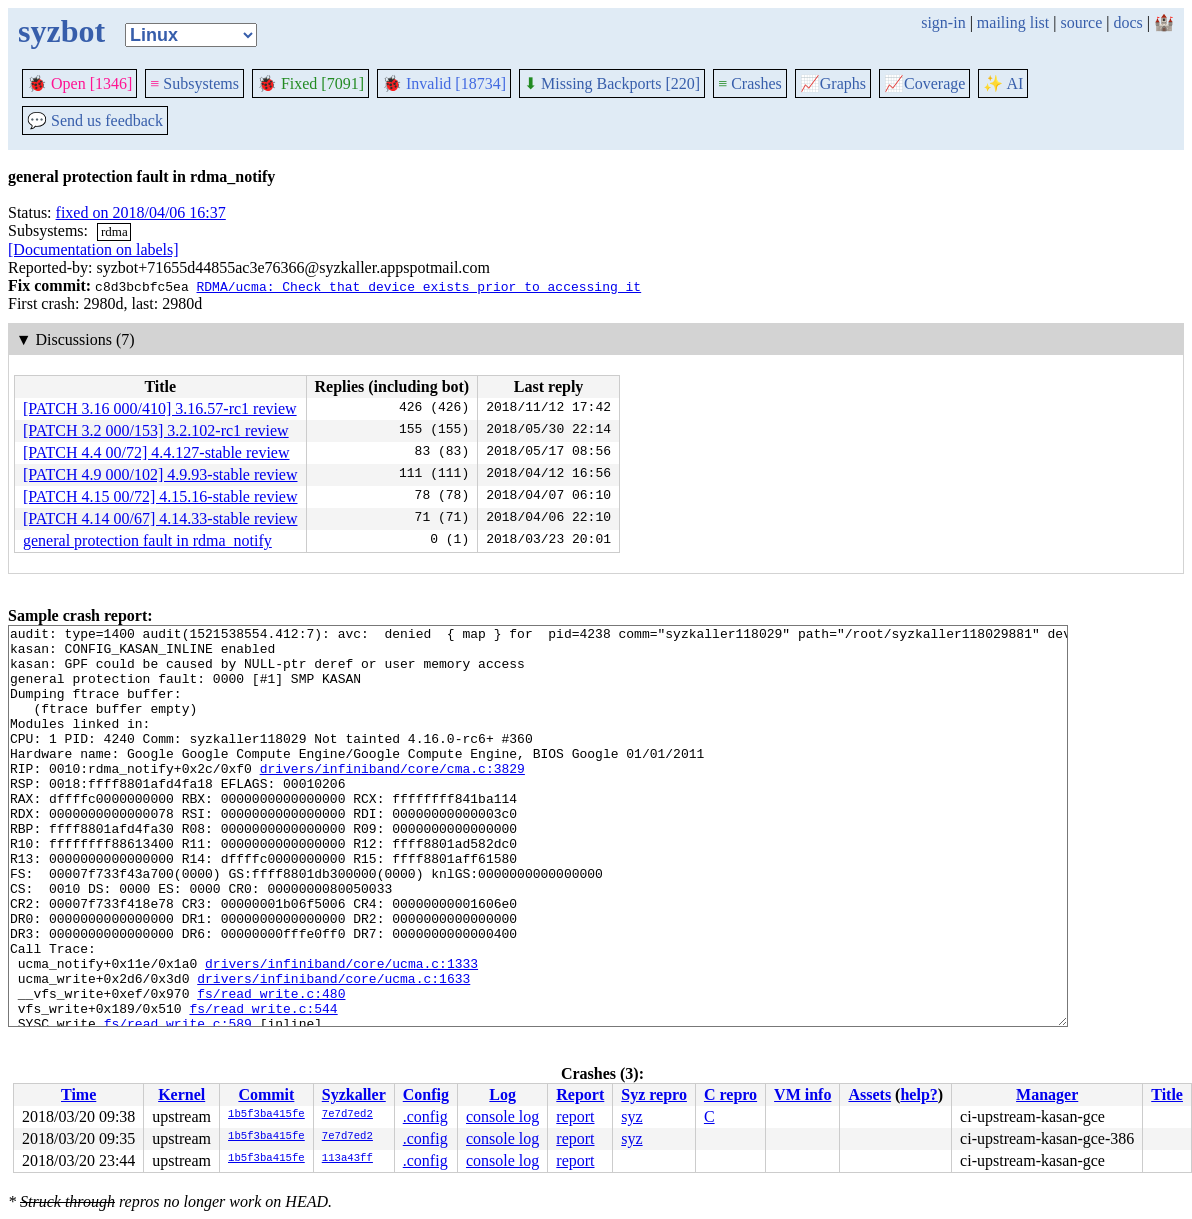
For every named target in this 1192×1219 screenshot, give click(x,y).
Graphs (833, 83)
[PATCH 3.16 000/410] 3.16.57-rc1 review (160, 408)
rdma (114, 231)
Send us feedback (95, 120)
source (1082, 22)
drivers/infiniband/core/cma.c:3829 (392, 798)
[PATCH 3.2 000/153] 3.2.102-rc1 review (156, 430)
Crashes (750, 83)
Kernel (181, 1094)
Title (1167, 1094)
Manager (1047, 1094)
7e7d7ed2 (347, 1115)
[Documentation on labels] (93, 249)
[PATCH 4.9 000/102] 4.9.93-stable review (160, 474)
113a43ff (347, 1159)
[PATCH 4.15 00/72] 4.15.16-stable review (160, 496)
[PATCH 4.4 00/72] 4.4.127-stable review (156, 452)
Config (426, 1094)
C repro (730, 1094)
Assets (869, 1094)
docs (1127, 22)
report (575, 1116)
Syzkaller (354, 1094)
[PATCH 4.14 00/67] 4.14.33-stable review (160, 518)
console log (502, 1116)
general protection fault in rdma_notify (147, 540)
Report (580, 1094)
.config (425, 1116)
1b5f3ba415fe (266, 1115)
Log (502, 1094)
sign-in (943, 22)
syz (631, 1116)
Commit (266, 1094)
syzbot (61, 31)
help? (918, 1094)
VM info (802, 1094)
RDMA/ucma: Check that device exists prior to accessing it (418, 286)
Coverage (924, 83)
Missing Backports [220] (612, 83)
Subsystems (194, 83)
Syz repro (654, 1094)
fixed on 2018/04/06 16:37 (141, 212)
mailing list (1013, 22)
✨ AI (1003, 83)
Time (78, 1094)
